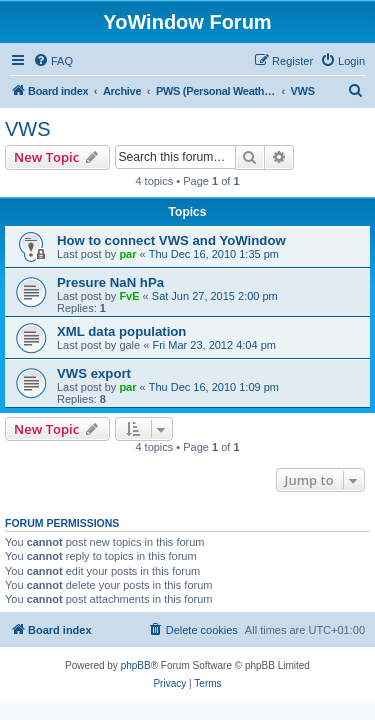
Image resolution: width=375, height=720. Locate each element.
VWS (28, 129)
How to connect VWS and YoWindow (171, 240)
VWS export (94, 373)
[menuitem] (53, 61)
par (127, 254)
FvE (129, 296)
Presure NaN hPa (110, 282)
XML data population (121, 331)
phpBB (136, 665)
